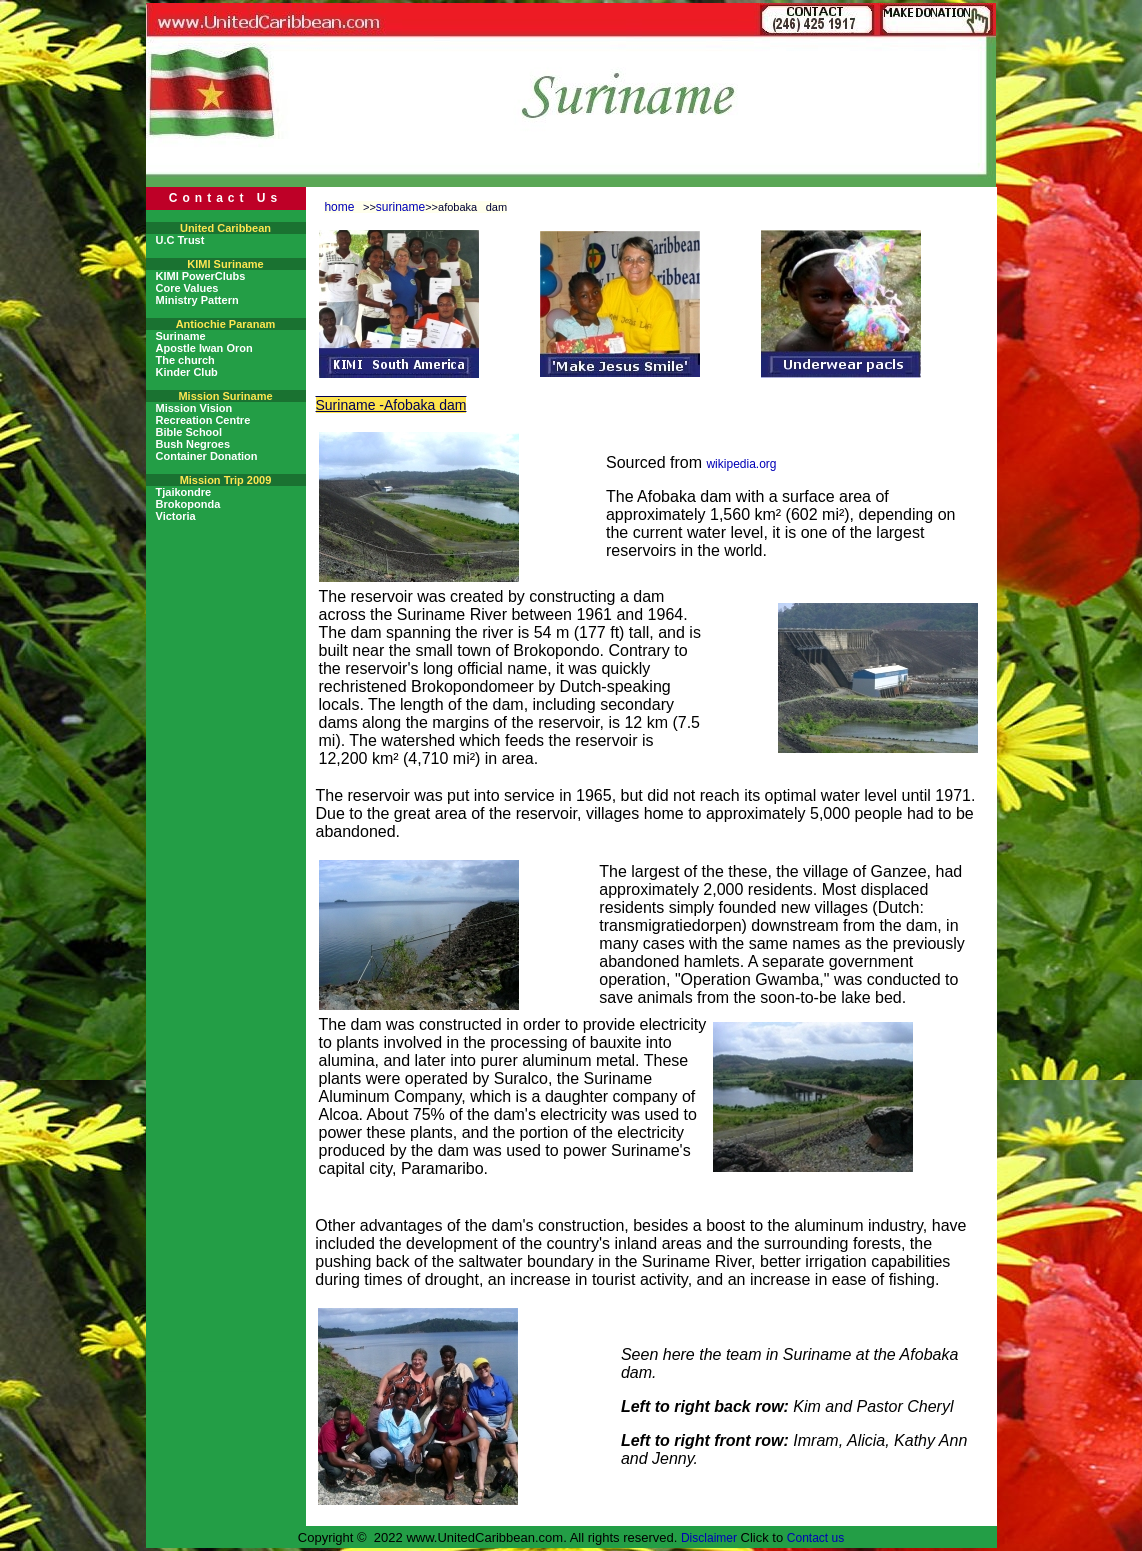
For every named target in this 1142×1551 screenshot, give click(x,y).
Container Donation (207, 456)
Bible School (189, 432)
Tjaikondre (184, 492)
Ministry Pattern (197, 300)
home (339, 207)
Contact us (815, 1538)
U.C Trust (180, 240)
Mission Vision (194, 408)
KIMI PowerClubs (201, 276)
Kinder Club (187, 372)
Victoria (176, 516)
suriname (400, 207)
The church (185, 360)
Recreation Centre (203, 420)
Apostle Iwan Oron (204, 348)
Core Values (187, 288)
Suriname (181, 336)
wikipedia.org (741, 464)
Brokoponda (188, 504)
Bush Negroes (193, 444)
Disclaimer (709, 1538)
